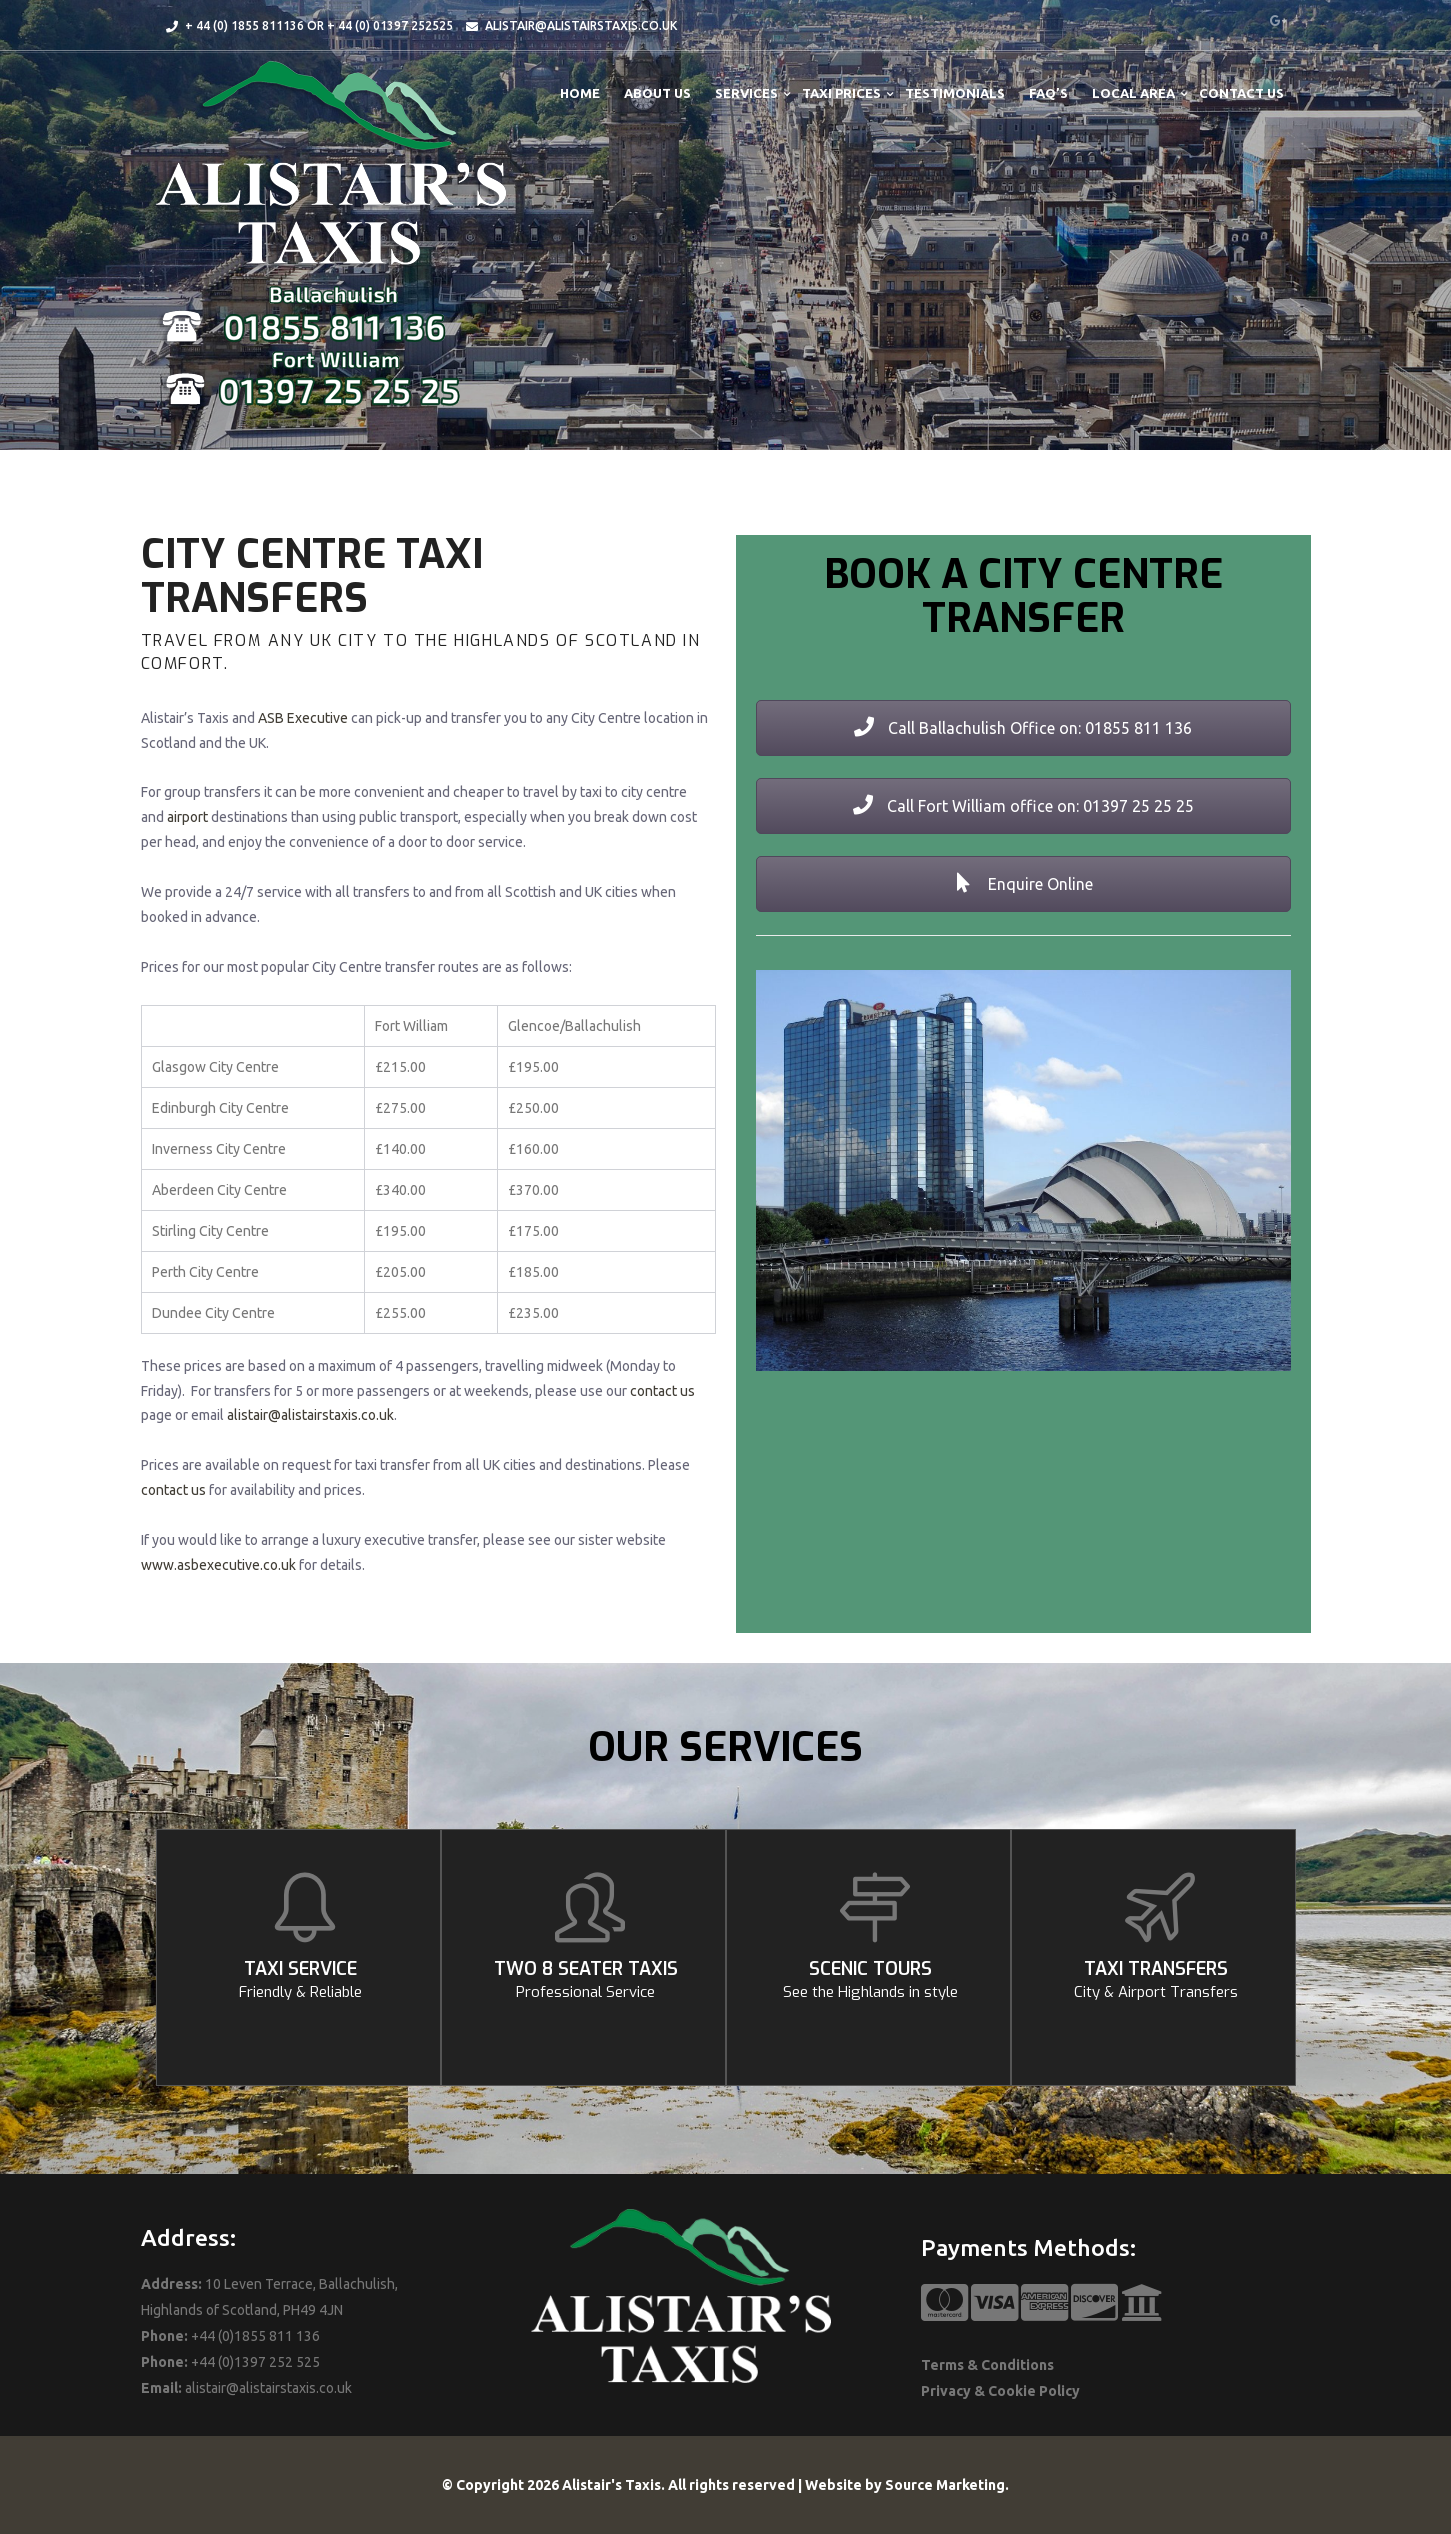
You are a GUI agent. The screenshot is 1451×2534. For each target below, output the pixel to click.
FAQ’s (1048, 93)
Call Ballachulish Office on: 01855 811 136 (1023, 728)
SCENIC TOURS (871, 1978)
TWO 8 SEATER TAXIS (586, 1978)
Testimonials (955, 93)
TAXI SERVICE (301, 1978)
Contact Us (1241, 93)
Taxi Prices (841, 93)
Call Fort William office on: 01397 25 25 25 (1023, 806)
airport (187, 817)
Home (580, 93)
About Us (657, 93)
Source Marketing (945, 2485)
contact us (662, 1391)
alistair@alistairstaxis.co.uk (310, 1415)
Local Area (1133, 93)
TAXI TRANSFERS (1156, 1978)
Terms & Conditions (987, 2365)
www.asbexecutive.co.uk (218, 1565)
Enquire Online (1023, 884)
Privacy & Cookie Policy (1000, 2391)
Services (746, 93)
